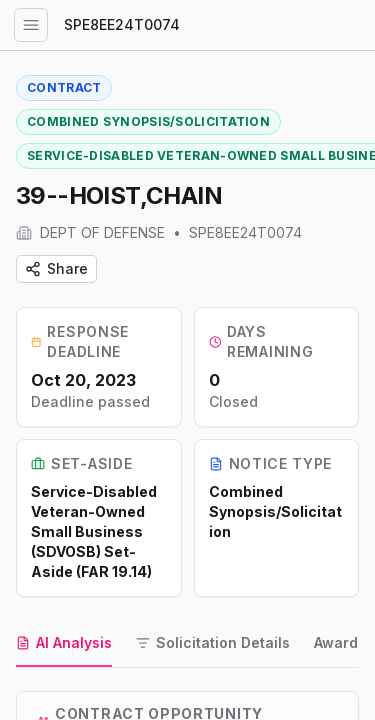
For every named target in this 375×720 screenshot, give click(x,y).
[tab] (64, 644)
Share (56, 268)
